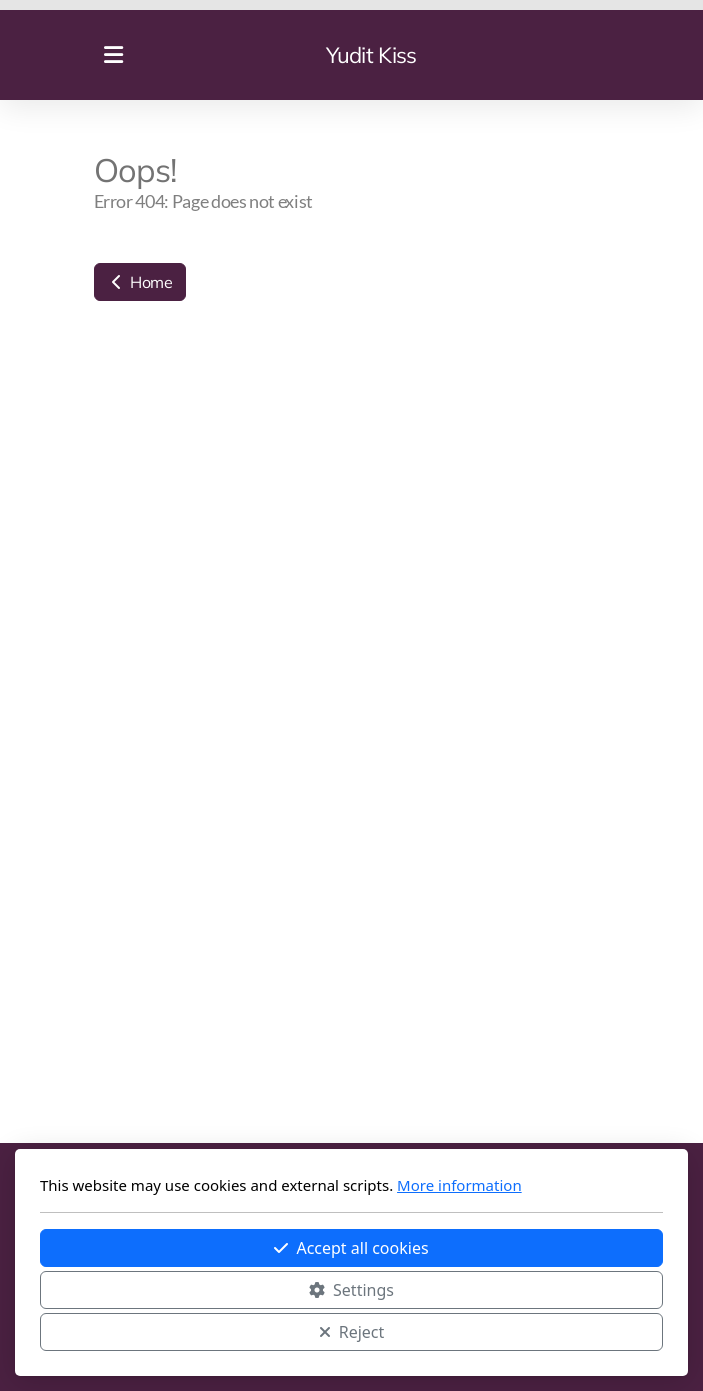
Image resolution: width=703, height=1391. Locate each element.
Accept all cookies (351, 1248)
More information (459, 1185)
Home (140, 282)
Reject (352, 1332)
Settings (351, 1290)
